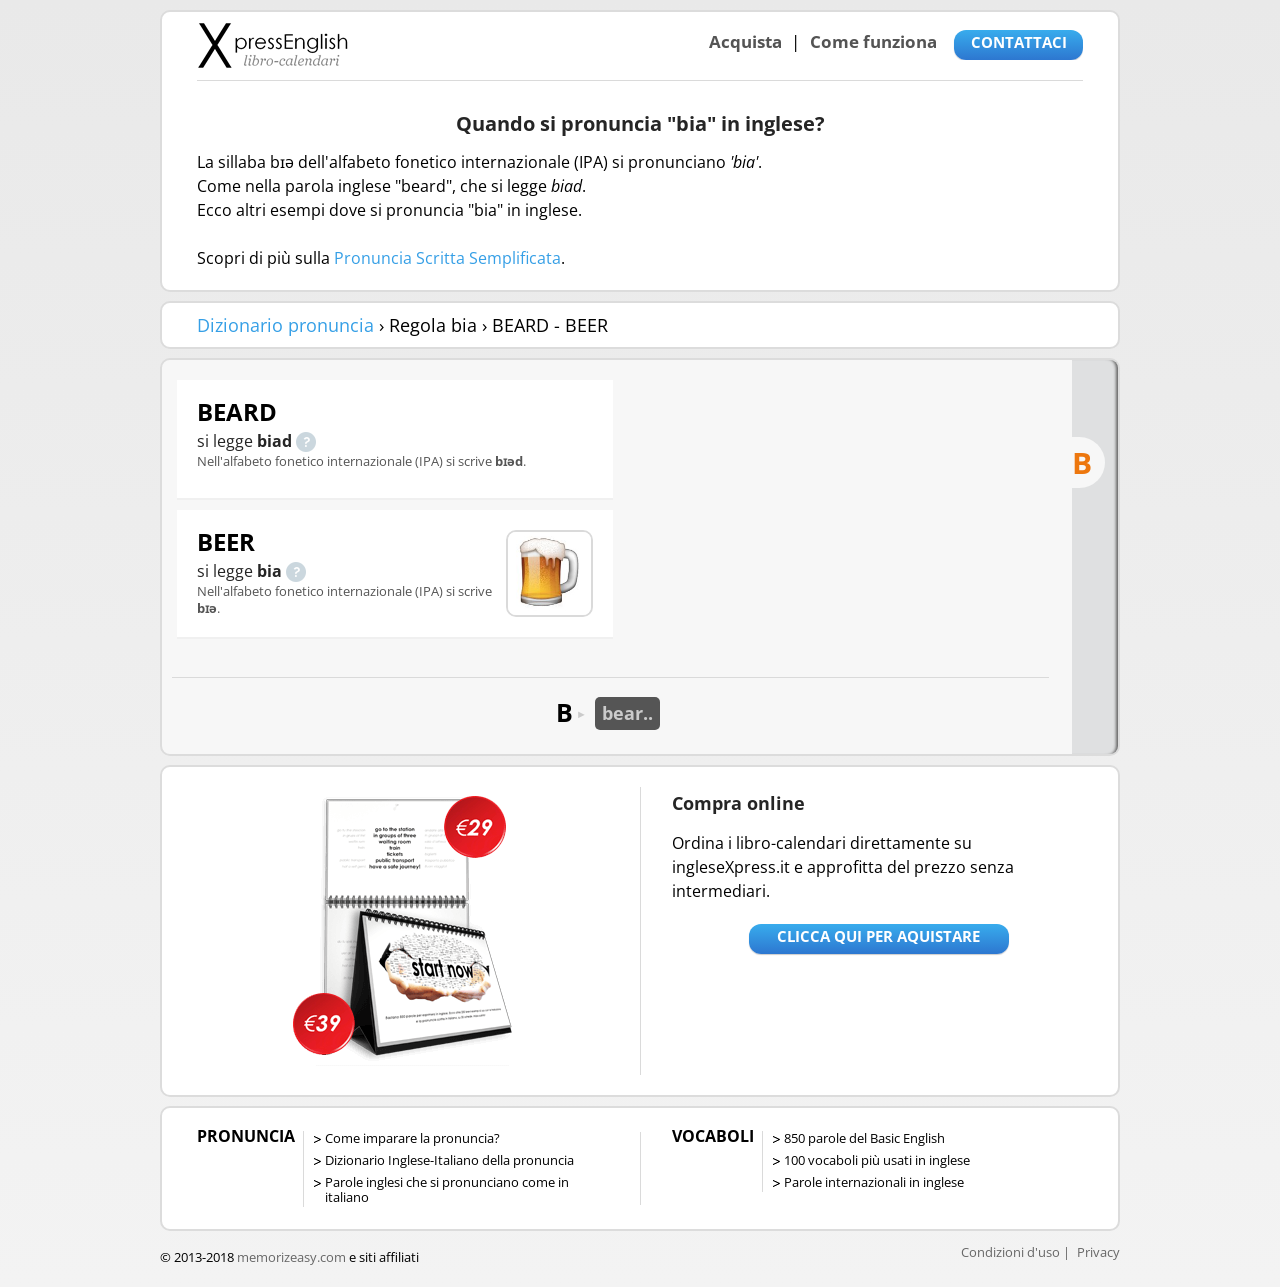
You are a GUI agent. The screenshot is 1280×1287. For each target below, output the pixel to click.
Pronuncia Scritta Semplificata (447, 258)
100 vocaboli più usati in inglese (877, 1160)
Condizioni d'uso (1010, 1252)
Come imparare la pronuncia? (412, 1138)
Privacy (1098, 1252)
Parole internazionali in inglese (874, 1182)
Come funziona (873, 41)
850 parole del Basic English (864, 1138)
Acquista (745, 41)
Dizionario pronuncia (285, 325)
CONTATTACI (1019, 42)
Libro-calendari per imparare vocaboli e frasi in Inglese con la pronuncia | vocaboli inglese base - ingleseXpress (272, 45)
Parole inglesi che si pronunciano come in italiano (447, 1189)
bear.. (627, 713)
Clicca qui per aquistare (878, 936)
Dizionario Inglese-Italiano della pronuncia (449, 1160)
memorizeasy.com (291, 1257)
